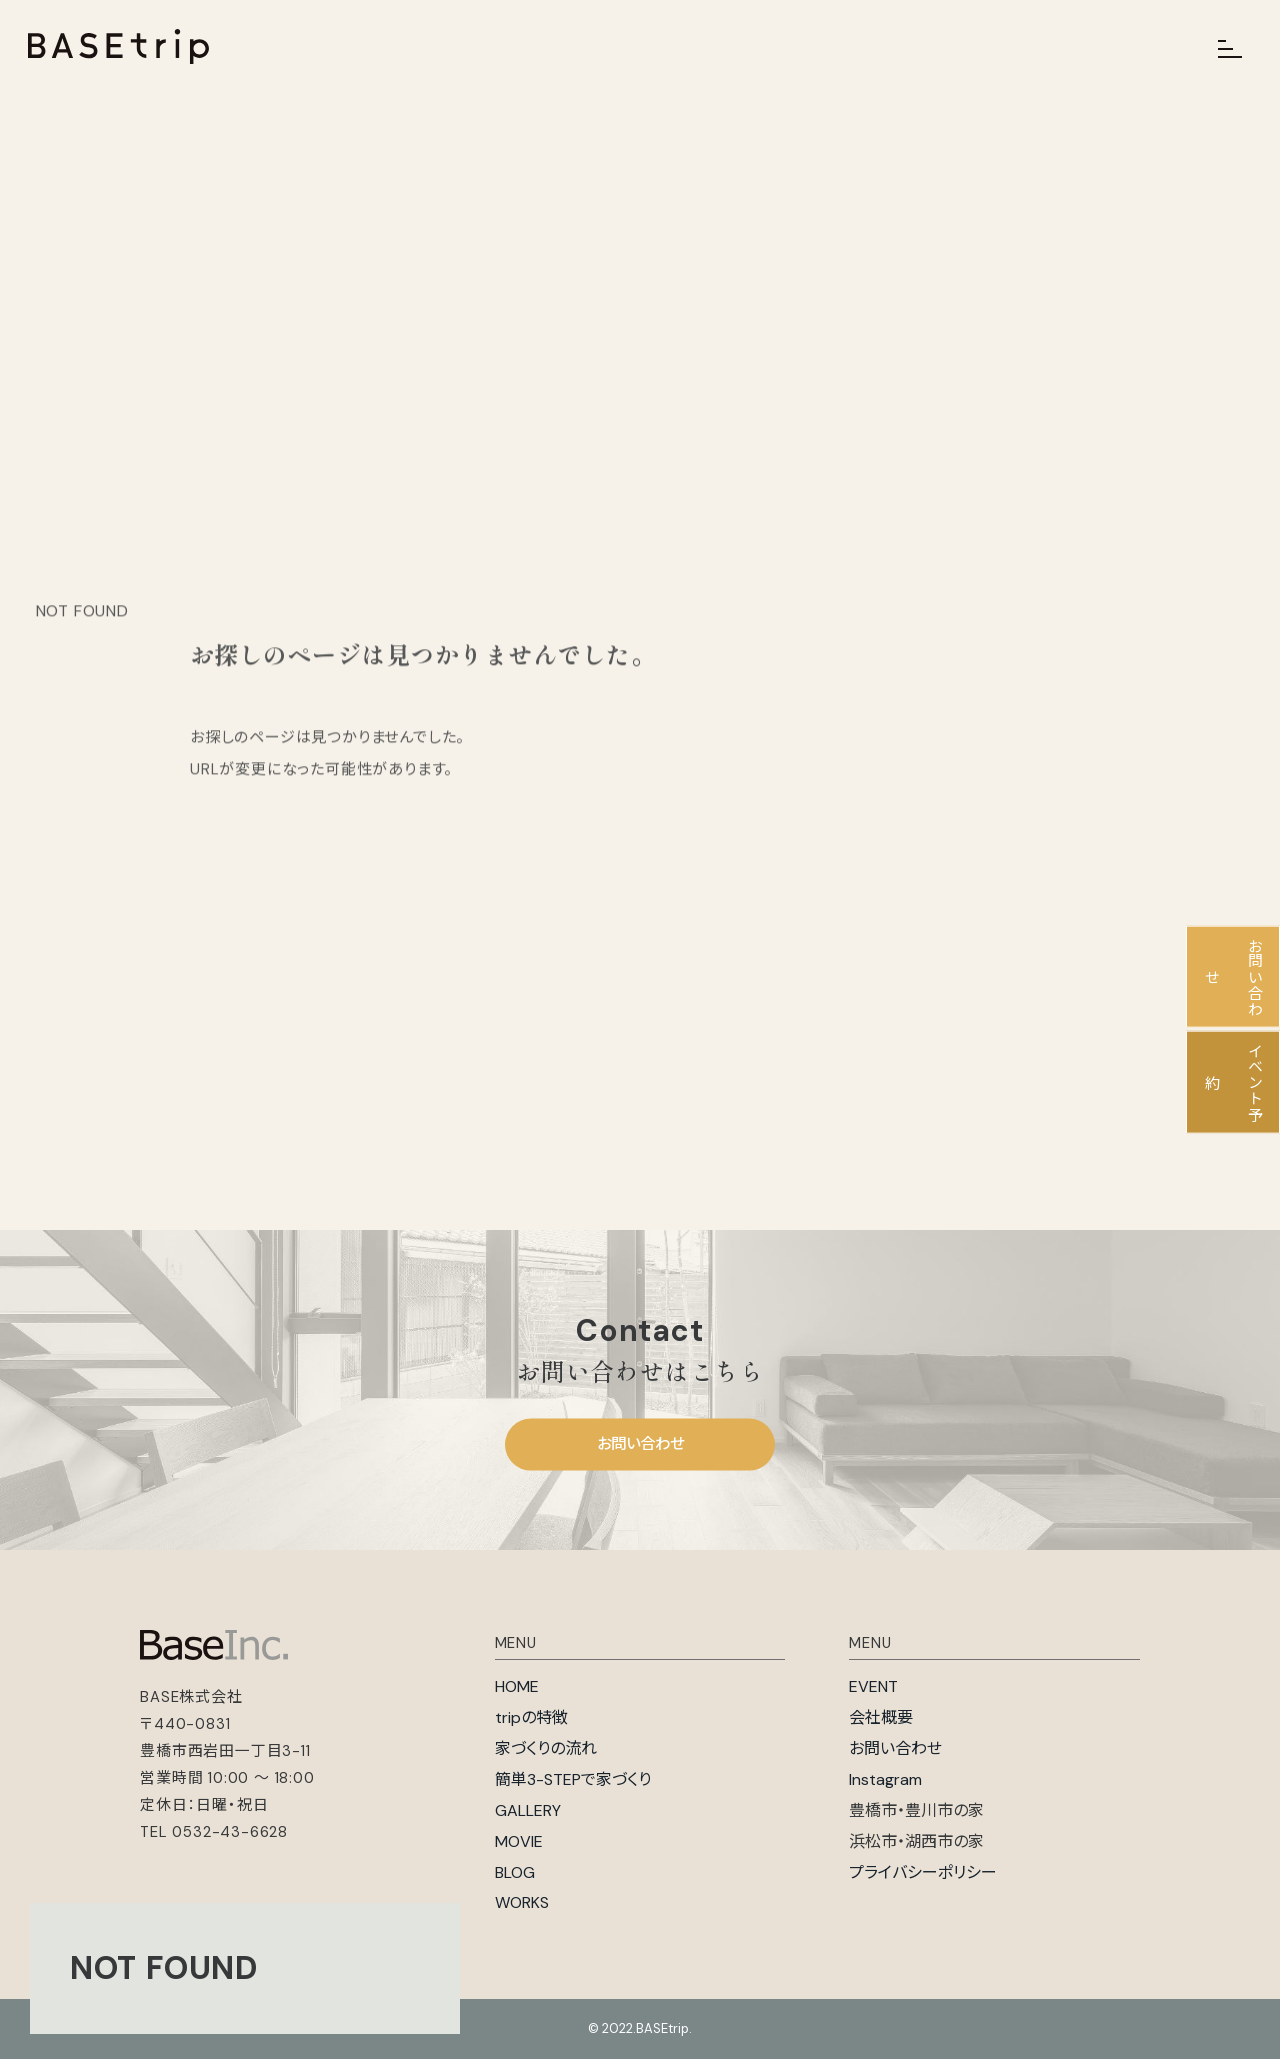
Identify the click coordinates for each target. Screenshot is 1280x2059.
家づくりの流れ (546, 1748)
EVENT (873, 1686)
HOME (517, 1686)
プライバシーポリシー (923, 1872)
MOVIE (519, 1841)
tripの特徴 (531, 1717)
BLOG (515, 1872)
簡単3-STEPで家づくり (573, 1779)
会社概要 (881, 1717)
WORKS (522, 1902)
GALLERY (528, 1810)
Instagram (885, 1779)
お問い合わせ (640, 1444)
